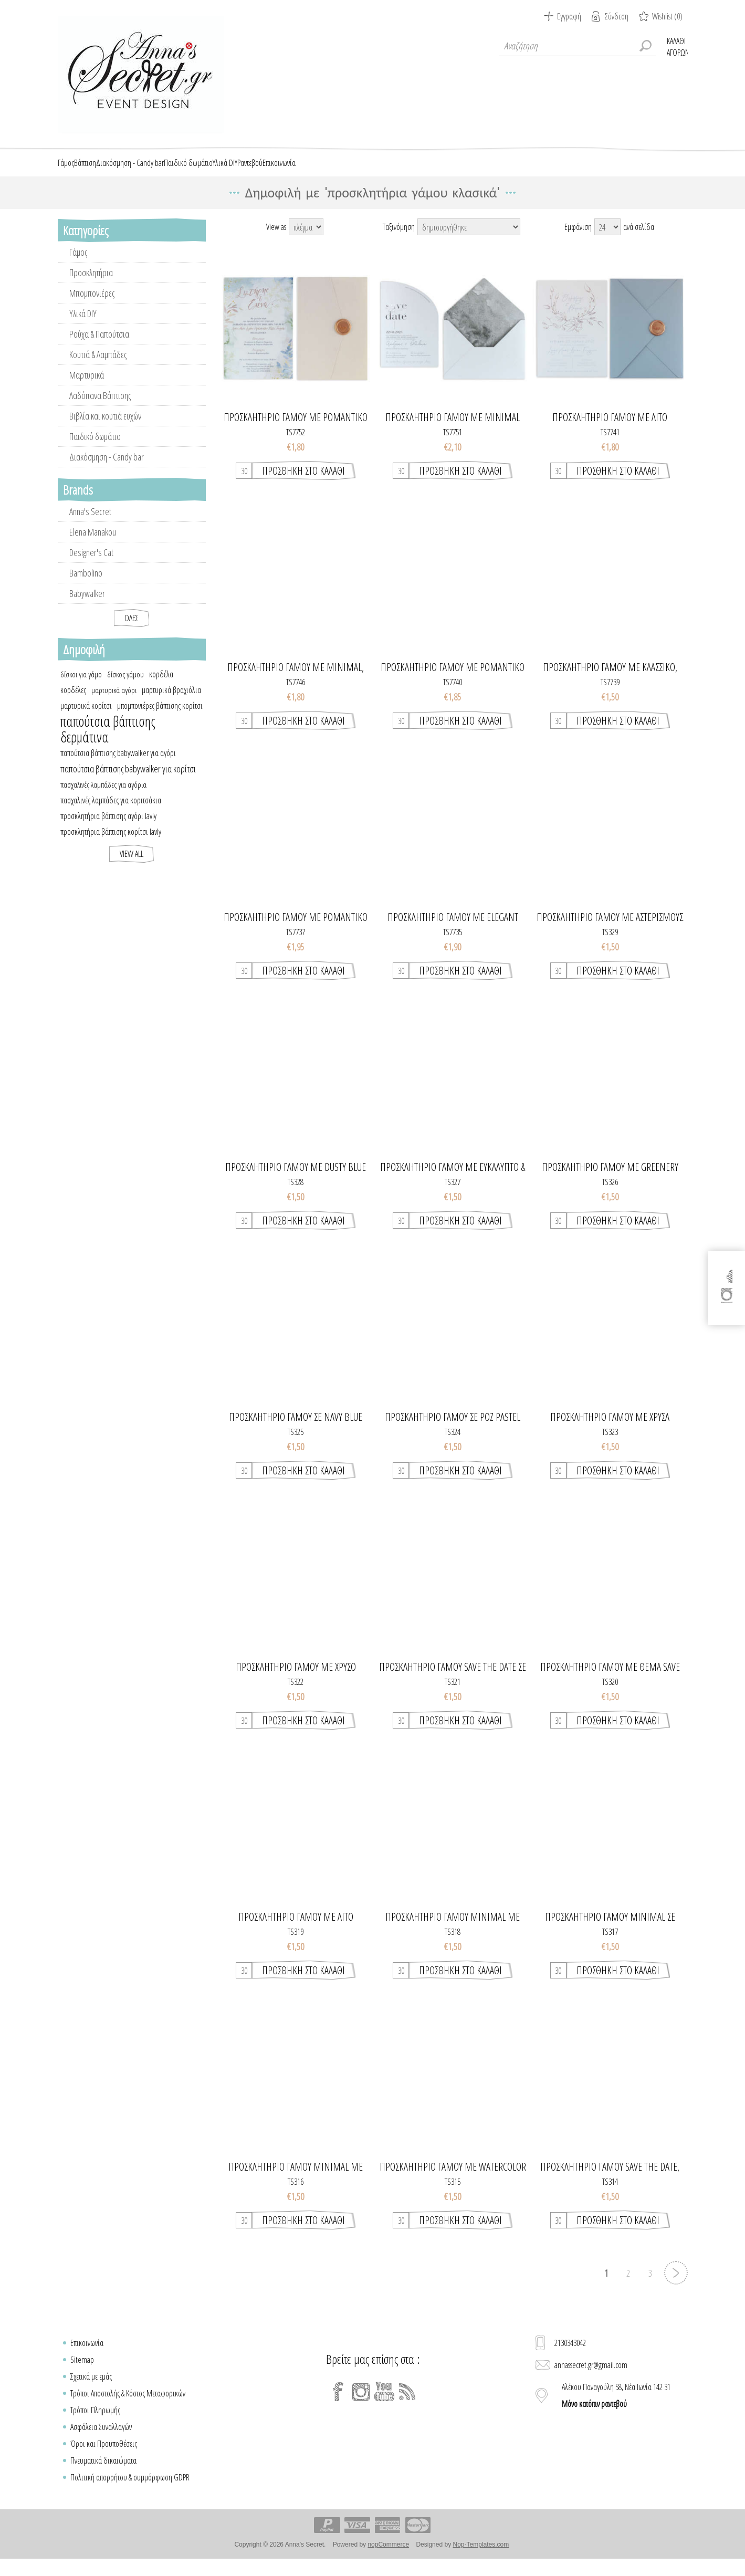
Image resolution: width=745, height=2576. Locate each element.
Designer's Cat (91, 564)
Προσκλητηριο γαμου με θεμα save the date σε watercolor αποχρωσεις (610, 1679)
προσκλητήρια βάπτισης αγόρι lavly (108, 828)
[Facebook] (338, 2404)
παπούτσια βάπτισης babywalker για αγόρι (118, 765)
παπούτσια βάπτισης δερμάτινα (107, 741)
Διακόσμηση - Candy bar (106, 469)
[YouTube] (384, 2404)
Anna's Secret (90, 523)
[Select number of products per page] (607, 239)
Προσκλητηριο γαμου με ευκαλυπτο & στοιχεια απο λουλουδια (453, 1179)
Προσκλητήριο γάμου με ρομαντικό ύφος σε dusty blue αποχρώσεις (296, 429)
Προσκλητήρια (91, 284)
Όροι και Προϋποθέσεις (103, 2456)
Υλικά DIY (83, 325)
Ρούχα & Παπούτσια (99, 346)
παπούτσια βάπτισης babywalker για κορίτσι (128, 780)
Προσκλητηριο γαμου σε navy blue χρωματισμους (295, 1429)
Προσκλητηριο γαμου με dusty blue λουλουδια (295, 1179)
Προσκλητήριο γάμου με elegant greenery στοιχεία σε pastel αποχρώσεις (452, 929)
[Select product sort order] (468, 239)
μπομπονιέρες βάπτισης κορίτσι (160, 718)
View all (131, 866)
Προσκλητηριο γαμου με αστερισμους (610, 929)
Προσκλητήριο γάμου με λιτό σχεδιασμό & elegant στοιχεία (609, 429)
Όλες (131, 630)
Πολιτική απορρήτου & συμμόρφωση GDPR (130, 2489)
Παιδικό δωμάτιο (95, 448)
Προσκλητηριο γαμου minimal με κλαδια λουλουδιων (452, 1929)
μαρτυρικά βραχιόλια (171, 702)
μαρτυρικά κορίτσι (86, 718)
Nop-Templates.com (481, 2556)
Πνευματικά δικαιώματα (103, 2472)
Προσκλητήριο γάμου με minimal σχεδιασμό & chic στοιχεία (452, 429)
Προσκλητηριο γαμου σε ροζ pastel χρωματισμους (452, 1429)
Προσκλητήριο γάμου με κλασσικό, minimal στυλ (610, 679)
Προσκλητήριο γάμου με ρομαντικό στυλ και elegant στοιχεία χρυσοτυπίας (452, 679)
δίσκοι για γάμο (81, 686)
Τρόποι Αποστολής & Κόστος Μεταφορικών (127, 2405)
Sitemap (82, 2372)
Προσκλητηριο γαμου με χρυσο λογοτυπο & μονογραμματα (296, 1679)
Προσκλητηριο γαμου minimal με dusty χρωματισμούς (295, 2179)
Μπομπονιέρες (91, 305)
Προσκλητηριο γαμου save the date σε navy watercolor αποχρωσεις (452, 1679)
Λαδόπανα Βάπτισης (100, 407)
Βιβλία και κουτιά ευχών (105, 428)
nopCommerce (388, 2556)
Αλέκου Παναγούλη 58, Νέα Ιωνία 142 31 (616, 2407)
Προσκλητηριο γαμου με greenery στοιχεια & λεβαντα (610, 1179)
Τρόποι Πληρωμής (95, 2422)
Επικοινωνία (86, 2355)
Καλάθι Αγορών (677, 45)
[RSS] (407, 2404)
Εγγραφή (569, 16)
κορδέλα (161, 686)
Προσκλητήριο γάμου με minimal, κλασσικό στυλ (295, 679)
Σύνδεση (616, 16)
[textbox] (577, 45)
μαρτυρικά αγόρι (114, 702)
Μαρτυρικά (86, 387)
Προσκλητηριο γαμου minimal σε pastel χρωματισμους (610, 1929)
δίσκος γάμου (125, 686)
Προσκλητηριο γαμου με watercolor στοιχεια (453, 2179)
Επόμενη (676, 2285)
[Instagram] (361, 2404)
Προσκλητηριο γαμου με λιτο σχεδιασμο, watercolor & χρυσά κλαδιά (295, 1929)
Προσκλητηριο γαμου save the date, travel (609, 2179)
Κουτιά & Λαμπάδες (98, 366)
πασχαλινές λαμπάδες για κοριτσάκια (110, 812)
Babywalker (87, 605)
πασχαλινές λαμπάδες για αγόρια (103, 796)
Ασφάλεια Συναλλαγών (101, 2439)
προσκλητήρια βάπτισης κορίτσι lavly (110, 844)
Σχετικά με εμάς (91, 2388)
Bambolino (85, 585)
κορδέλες (73, 702)
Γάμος (78, 264)
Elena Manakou (92, 544)
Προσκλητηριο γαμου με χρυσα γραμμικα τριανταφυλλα (609, 1429)
